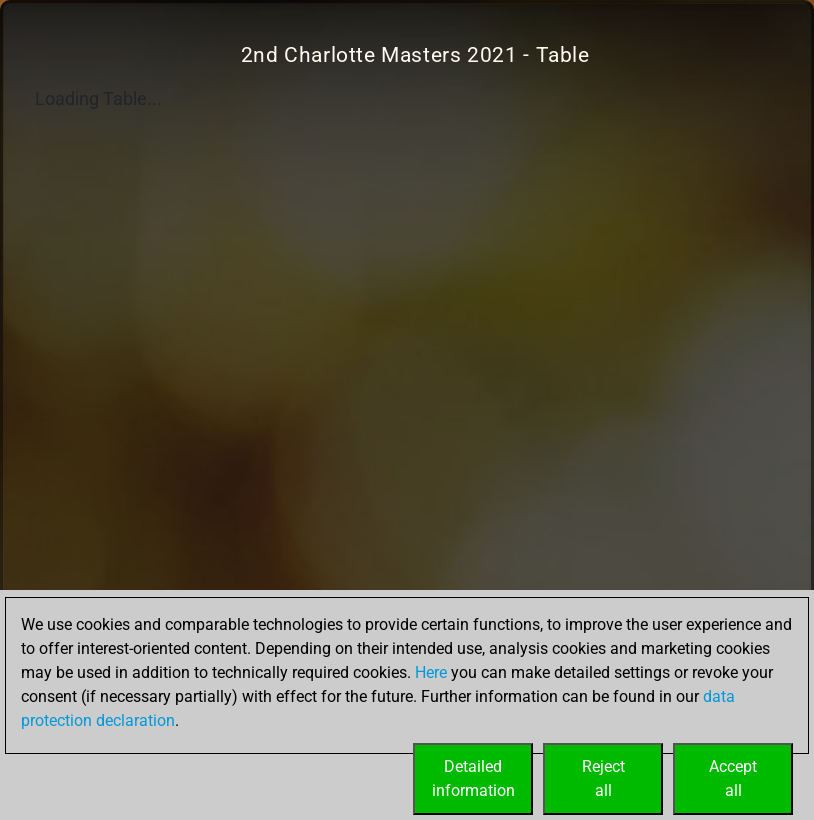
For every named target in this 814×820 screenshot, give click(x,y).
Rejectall (603, 778)
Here (431, 672)
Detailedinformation (473, 778)
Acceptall (733, 778)
